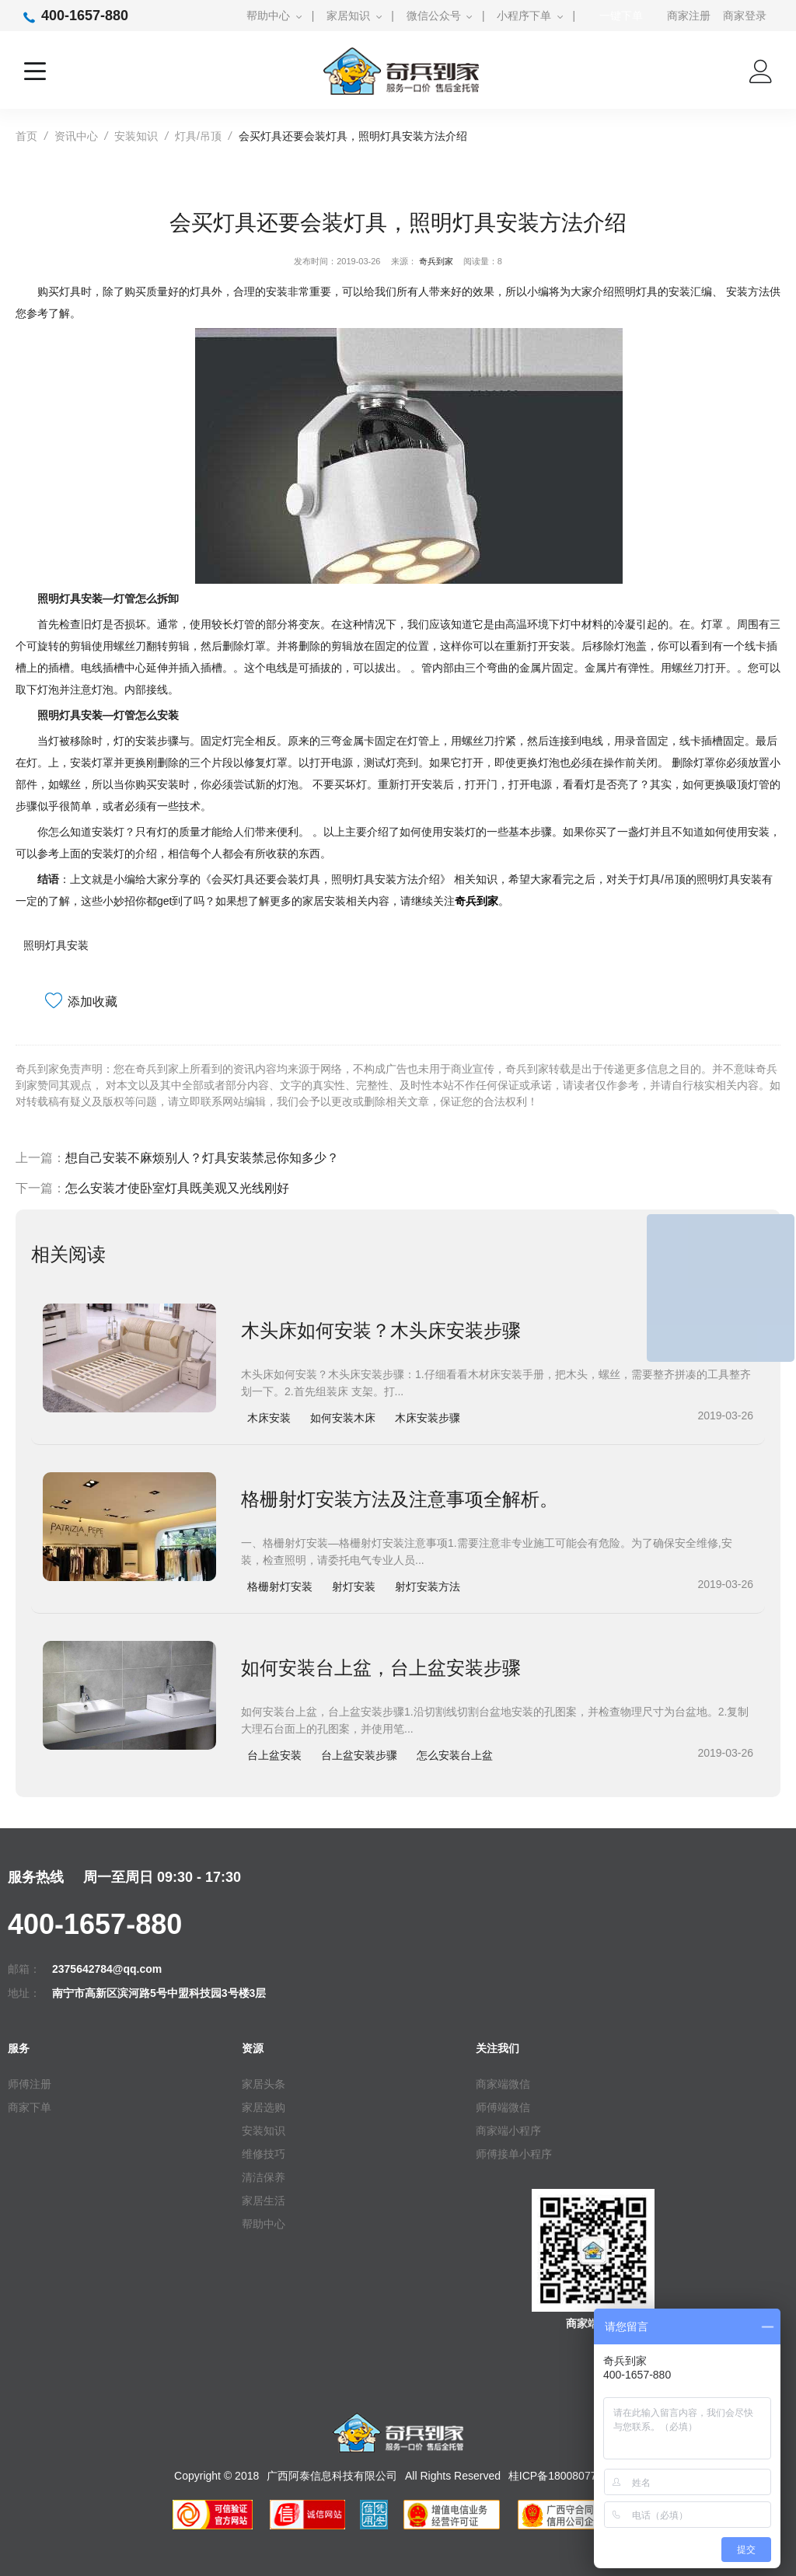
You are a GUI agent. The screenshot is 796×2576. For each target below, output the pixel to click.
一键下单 (621, 15)
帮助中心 (268, 15)
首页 (26, 136)
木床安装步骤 (427, 1418)
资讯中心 (76, 136)
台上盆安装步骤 (359, 1755)
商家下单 (29, 2107)
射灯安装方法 (427, 1586)
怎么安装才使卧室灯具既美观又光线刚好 (177, 1188)
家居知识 (348, 15)
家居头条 (263, 2084)
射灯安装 (353, 1586)
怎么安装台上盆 (455, 1755)
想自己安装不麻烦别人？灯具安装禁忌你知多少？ (202, 1157)
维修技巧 (263, 2154)
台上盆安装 (274, 1755)
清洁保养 (263, 2177)
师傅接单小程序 (514, 2154)
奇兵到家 (436, 261)
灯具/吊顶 (198, 136)
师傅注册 (29, 2084)
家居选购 (263, 2107)
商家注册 (688, 15)
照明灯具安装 (56, 945)
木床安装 (269, 1418)
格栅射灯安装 (279, 1586)
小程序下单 (524, 15)
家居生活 (263, 2200)
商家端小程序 (508, 2130)
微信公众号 (434, 15)
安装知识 (136, 136)
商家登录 (744, 15)
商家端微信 (503, 2084)
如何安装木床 (342, 1418)
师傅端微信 (503, 2107)
